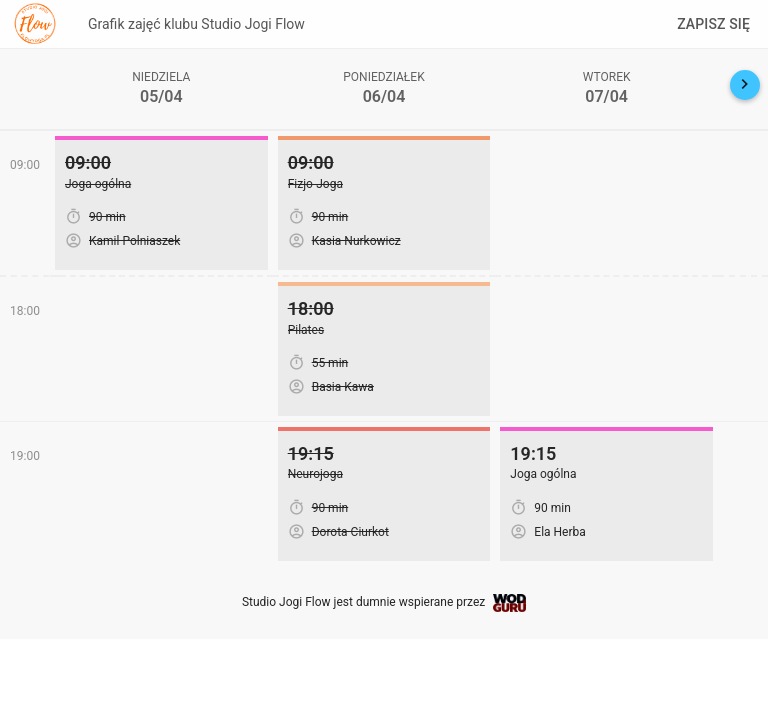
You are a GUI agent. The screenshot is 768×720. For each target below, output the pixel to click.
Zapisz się (713, 24)
